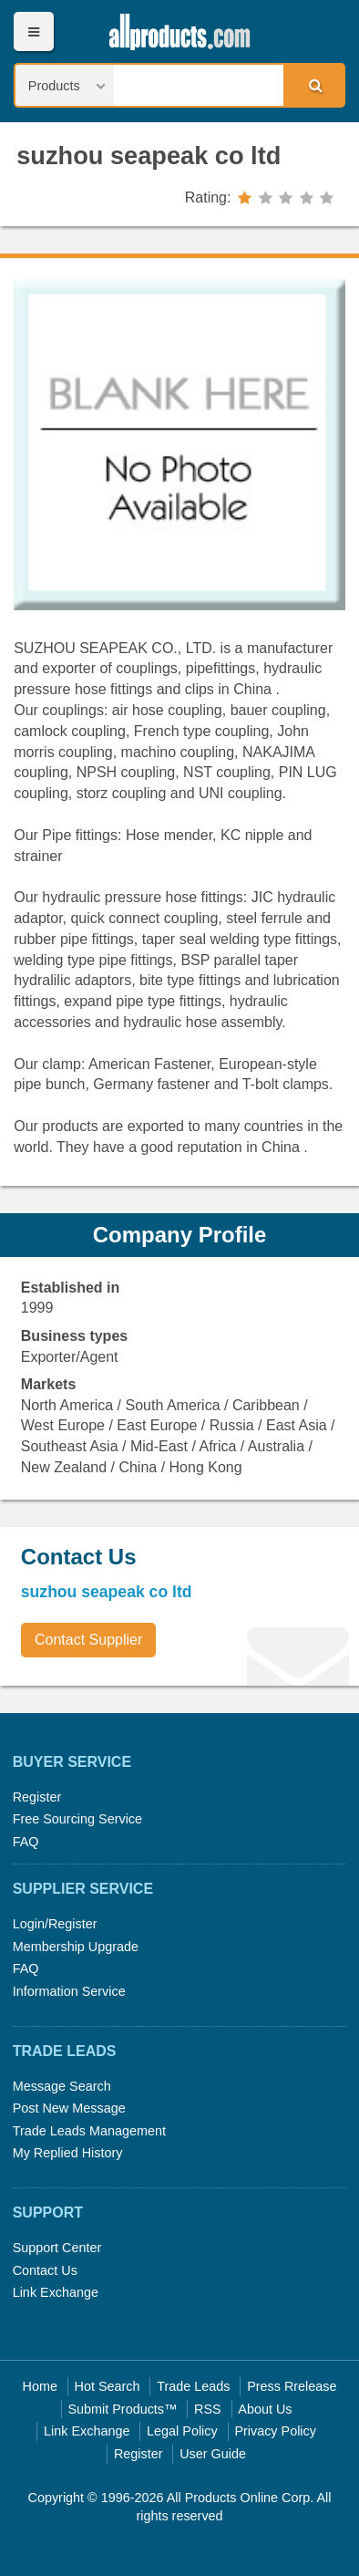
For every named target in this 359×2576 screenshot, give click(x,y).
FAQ (26, 1841)
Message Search (62, 2086)
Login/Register (55, 1923)
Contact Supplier (88, 1639)
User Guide (213, 2453)
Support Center (57, 2247)
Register (37, 1797)
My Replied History (68, 2152)
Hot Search (107, 2386)
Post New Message (69, 2108)
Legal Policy (182, 2431)
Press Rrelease (291, 2386)
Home (40, 2386)
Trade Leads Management (89, 2131)
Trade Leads (193, 2386)
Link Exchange (55, 2292)
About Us (265, 2409)
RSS (207, 2409)
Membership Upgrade (75, 1946)
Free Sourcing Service (77, 1819)
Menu (33, 31)
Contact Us (45, 2270)
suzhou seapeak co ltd (148, 155)
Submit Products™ (122, 2409)
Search (313, 85)
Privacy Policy (275, 2431)
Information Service (69, 1991)
